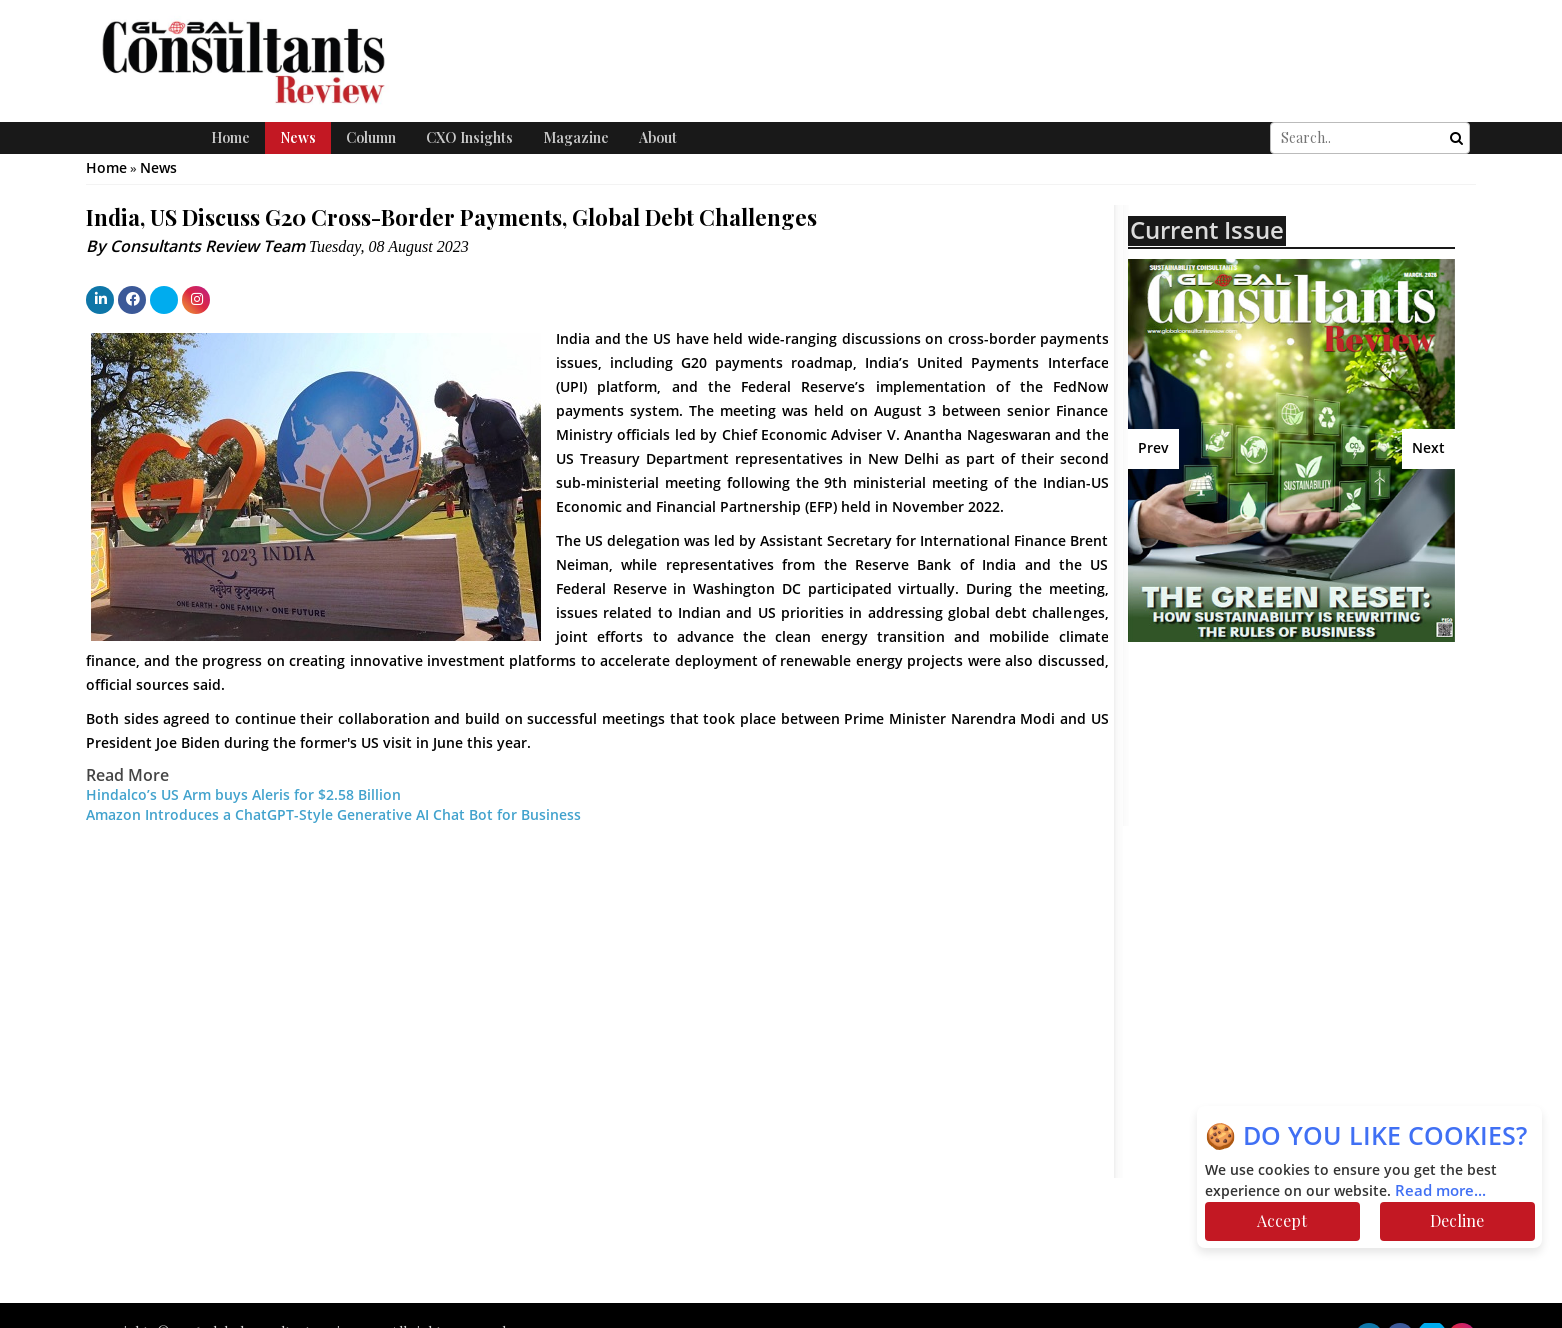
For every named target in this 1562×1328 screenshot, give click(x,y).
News (298, 137)
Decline (1457, 1220)
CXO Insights (469, 137)
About (658, 137)
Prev (1153, 448)
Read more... (1440, 1191)
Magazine (576, 137)
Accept (1282, 1220)
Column (371, 137)
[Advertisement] (1303, 802)
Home (230, 137)
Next (1428, 448)
